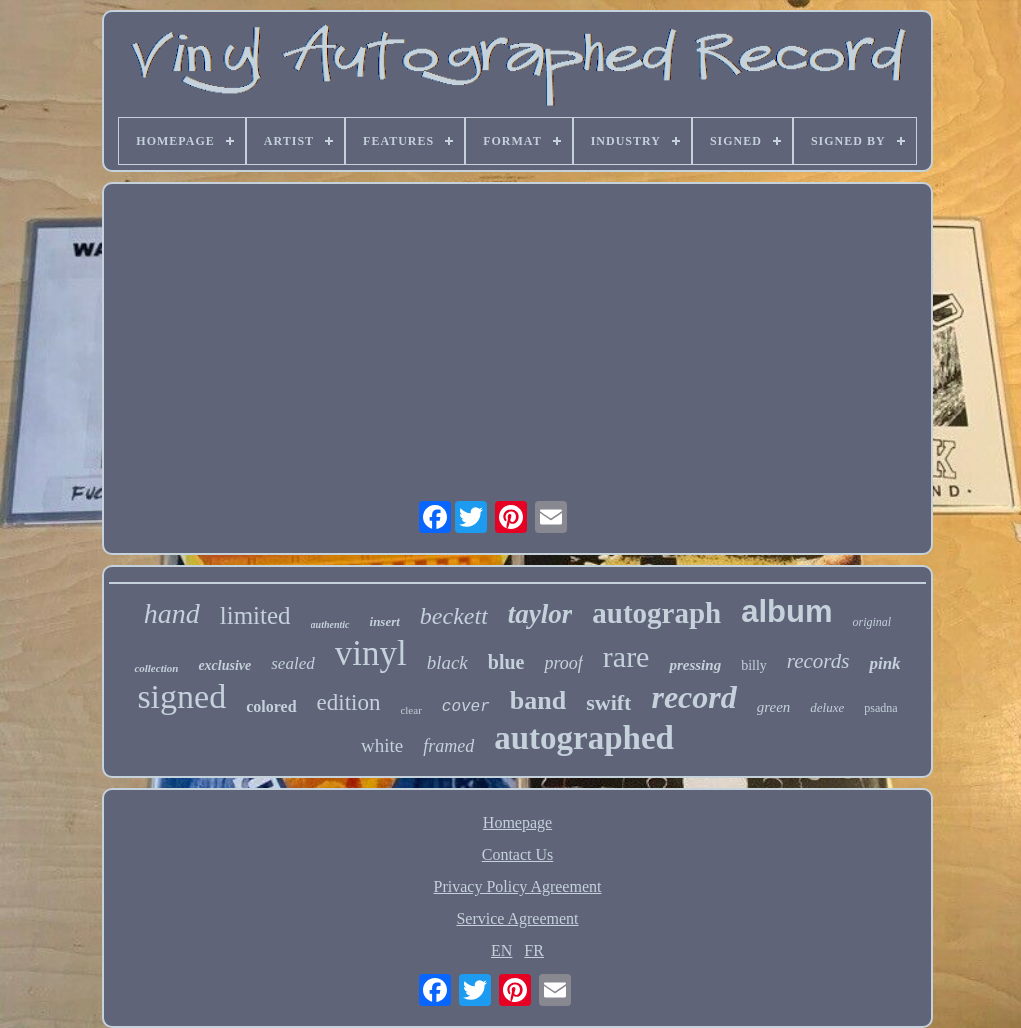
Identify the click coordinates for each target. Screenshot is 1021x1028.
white (382, 745)
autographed (584, 738)
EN (501, 950)
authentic (330, 624)
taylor (540, 614)
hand (172, 613)
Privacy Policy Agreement (518, 886)
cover (466, 707)
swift (608, 702)
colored (271, 706)
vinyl (371, 653)
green (774, 707)
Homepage (517, 822)
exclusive (224, 665)
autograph (656, 613)
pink (884, 663)
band (538, 700)
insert (385, 621)
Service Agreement (517, 918)
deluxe (827, 707)
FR (534, 950)
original (872, 622)
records (818, 661)
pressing (695, 665)
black (447, 662)
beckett (454, 616)
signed (181, 696)
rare (626, 656)
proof (563, 663)
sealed (292, 663)
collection (156, 668)
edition (349, 702)
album (786, 611)
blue (506, 662)
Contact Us (518, 854)
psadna (880, 708)
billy (754, 665)
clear (410, 710)
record (693, 697)
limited (255, 615)
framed (448, 746)
